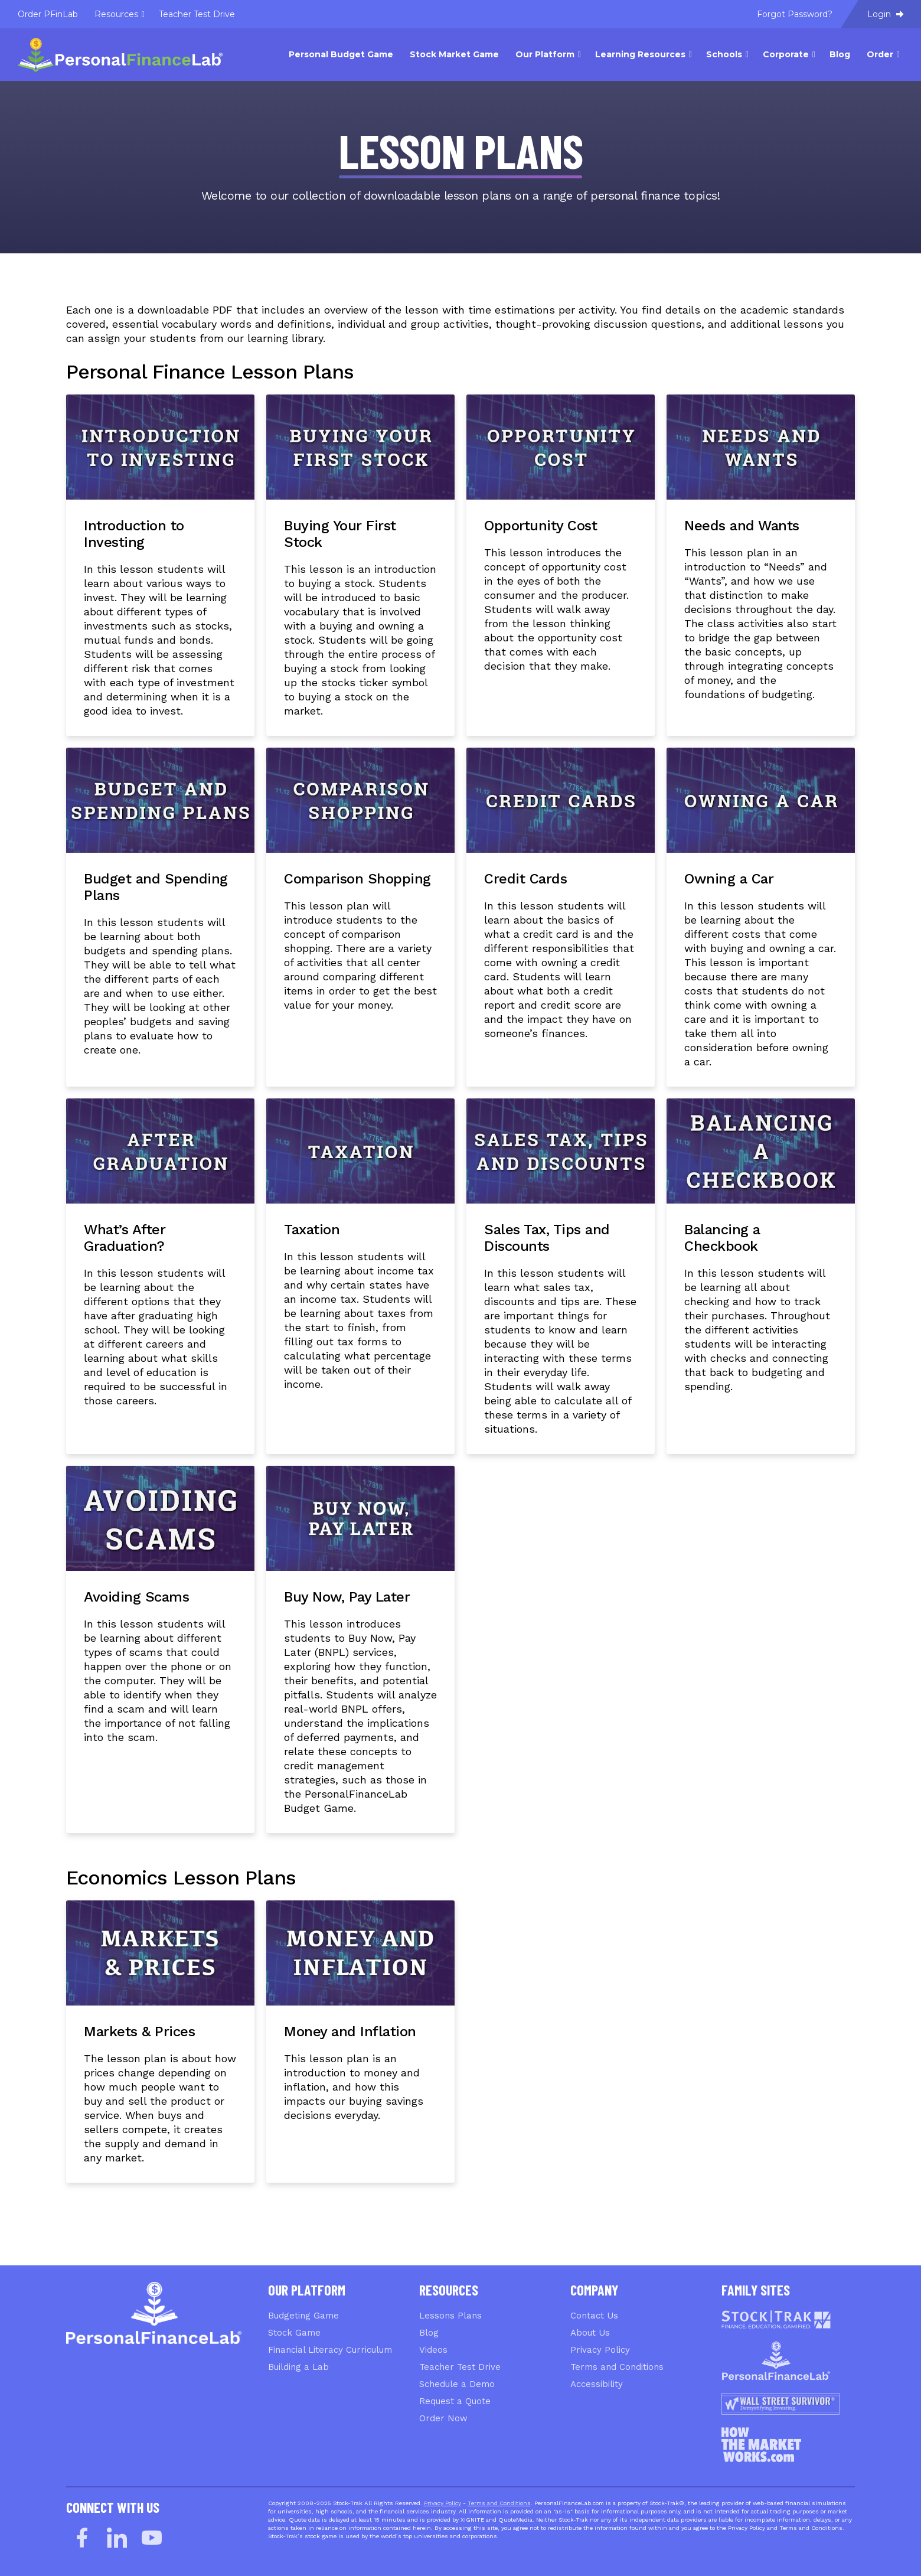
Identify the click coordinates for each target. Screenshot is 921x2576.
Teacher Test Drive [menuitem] (197, 14)
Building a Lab (298, 2367)
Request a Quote (455, 2401)
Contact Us (594, 2315)
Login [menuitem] (885, 14)
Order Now (443, 2418)
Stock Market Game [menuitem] (454, 54)
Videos (433, 2350)
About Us (590, 2332)
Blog (429, 2332)
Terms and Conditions (617, 2367)
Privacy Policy (600, 2350)
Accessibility (596, 2384)
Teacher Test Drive (460, 2367)
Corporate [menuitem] (786, 54)
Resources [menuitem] (116, 14)
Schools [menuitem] (724, 54)
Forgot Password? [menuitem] (794, 14)
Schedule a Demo (457, 2384)
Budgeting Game (303, 2315)
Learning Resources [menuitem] (640, 54)
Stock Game (294, 2332)
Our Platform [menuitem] (544, 54)
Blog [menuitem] (839, 54)
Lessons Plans (450, 2315)
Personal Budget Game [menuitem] (341, 54)
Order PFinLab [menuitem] (48, 14)
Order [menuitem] (880, 54)
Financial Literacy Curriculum (330, 2350)
